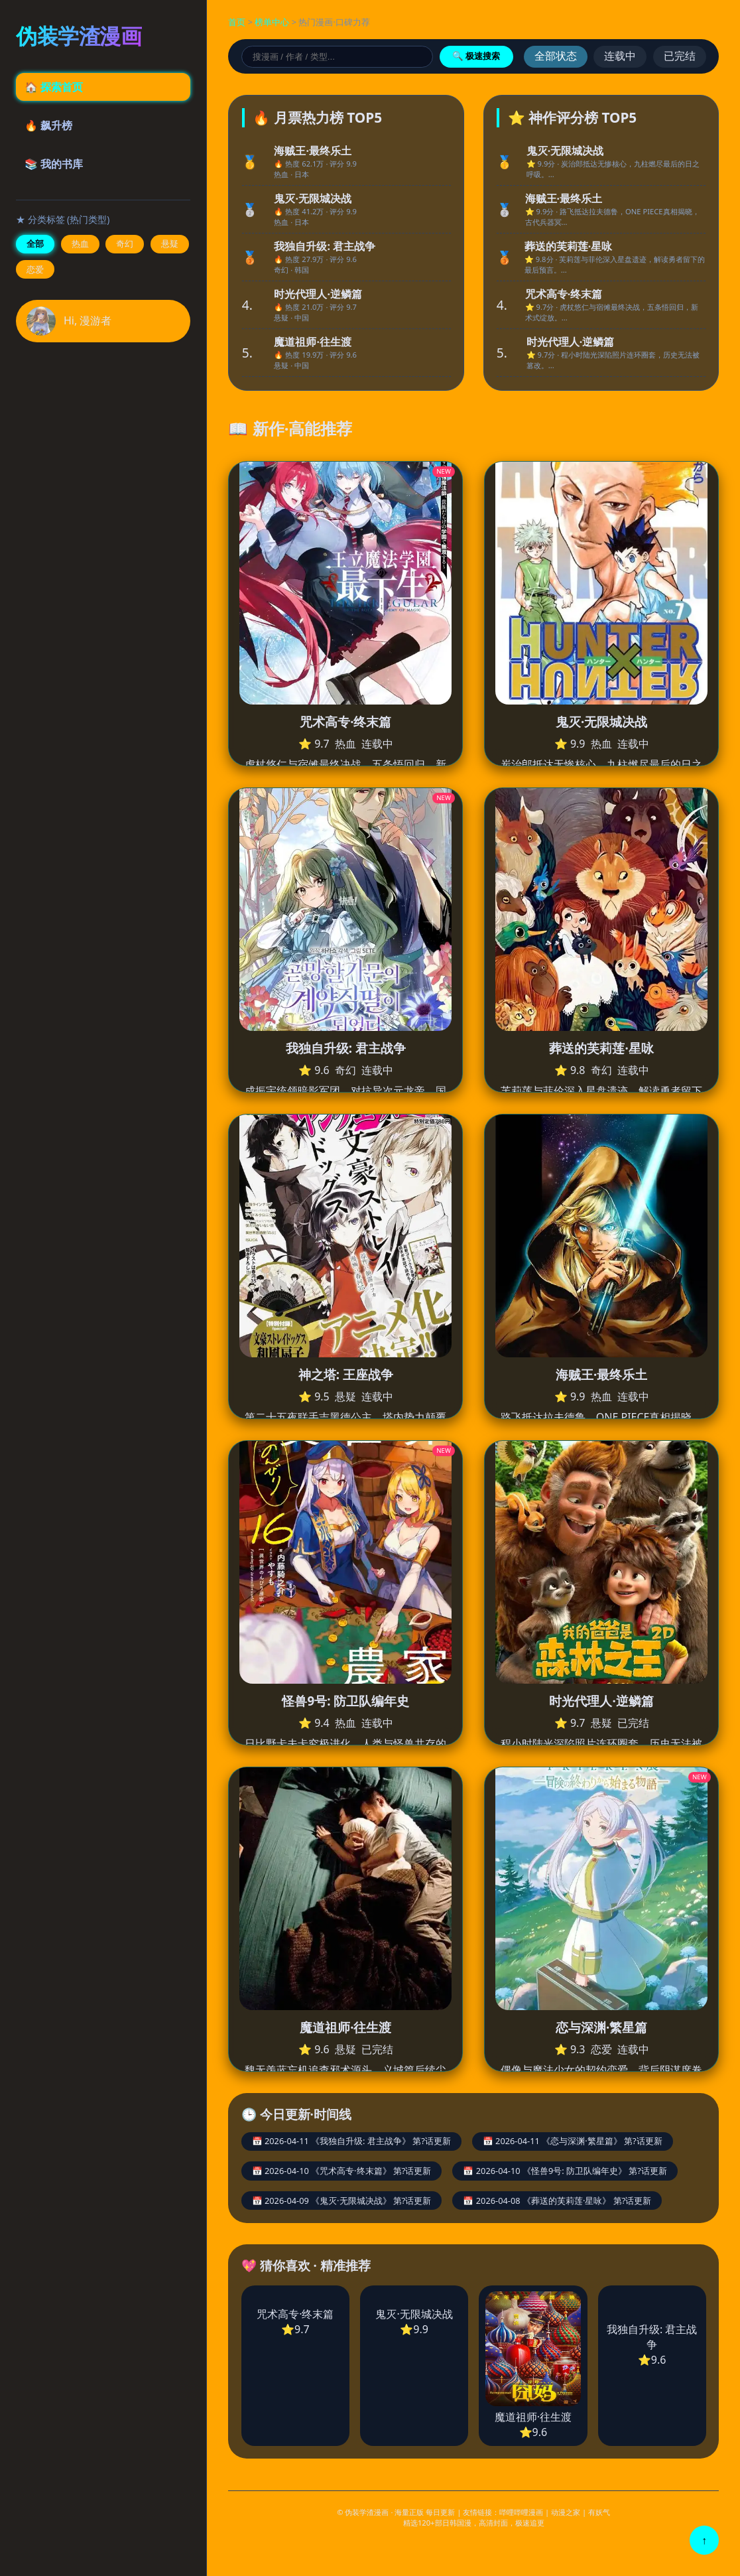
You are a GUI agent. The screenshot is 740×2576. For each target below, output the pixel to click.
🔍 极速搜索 (476, 56)
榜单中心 (272, 22)
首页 (236, 22)
